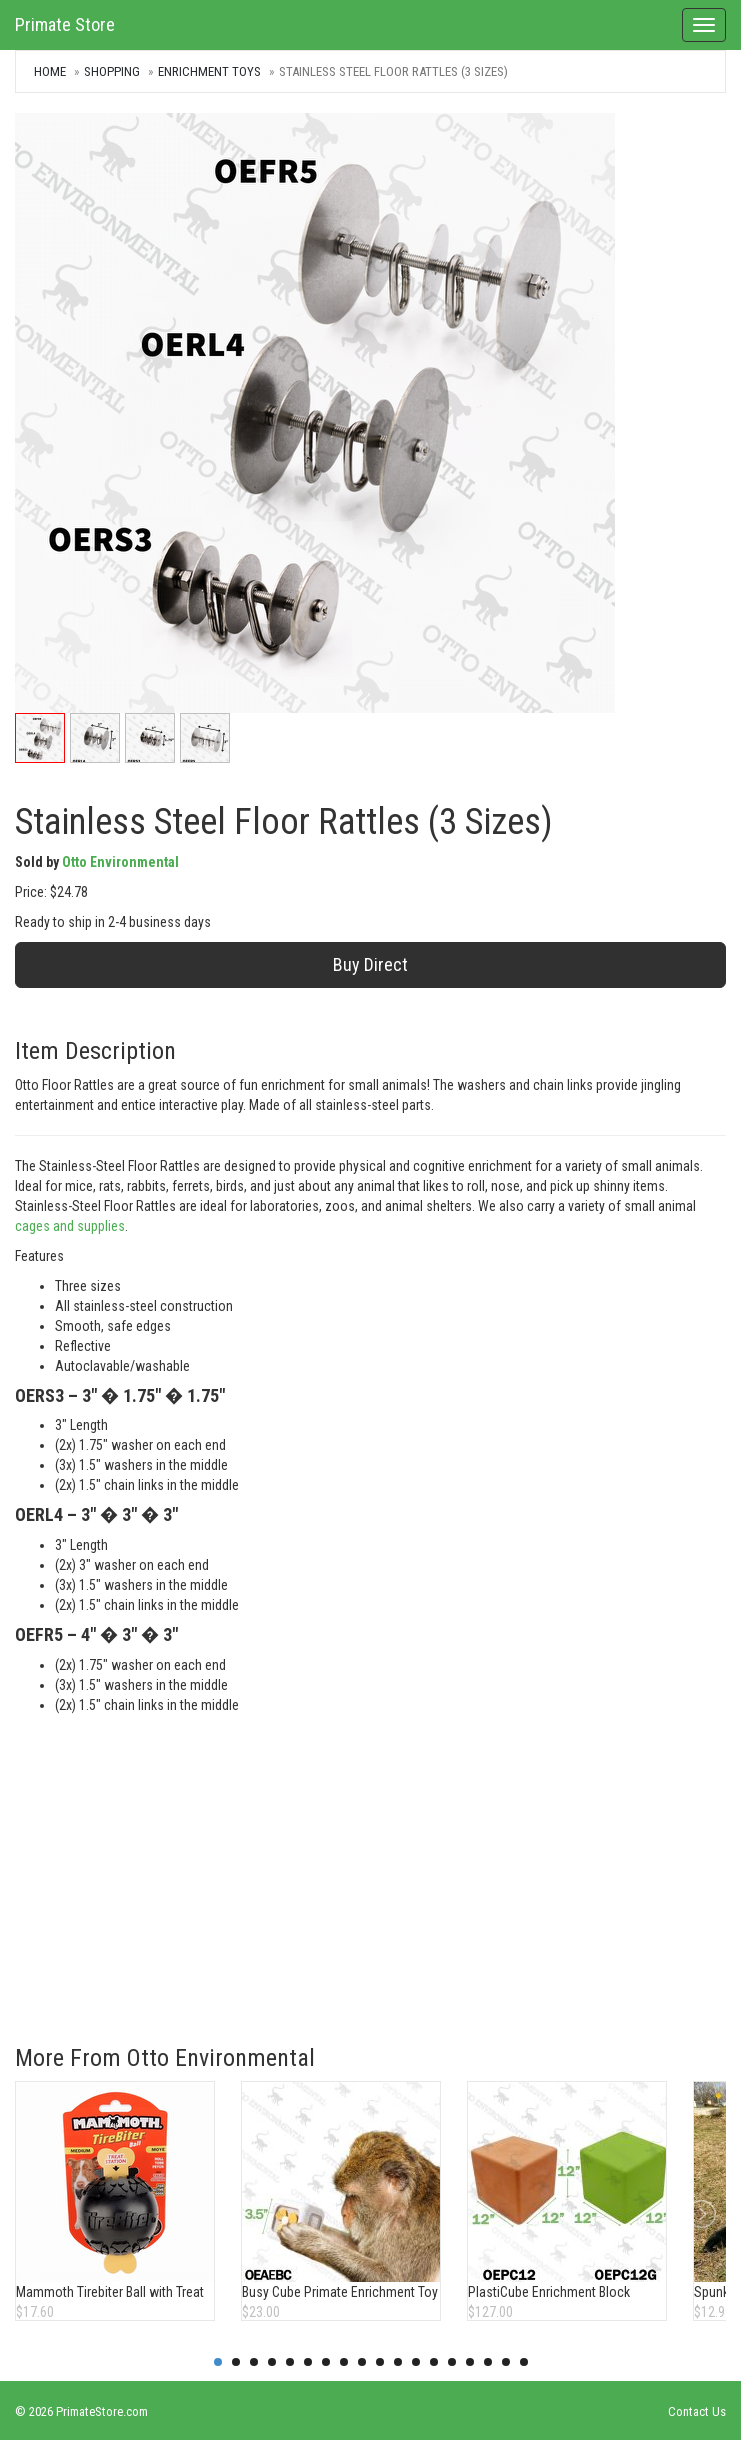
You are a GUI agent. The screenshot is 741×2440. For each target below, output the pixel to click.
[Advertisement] (370, 1865)
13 (434, 2362)
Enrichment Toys (209, 71)
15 (470, 2362)
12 (416, 2362)
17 (506, 2362)
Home (50, 71)
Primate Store (65, 24)
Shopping (112, 71)
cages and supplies (70, 1226)
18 (524, 2362)
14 (452, 2362)
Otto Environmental (120, 862)
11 (398, 2362)
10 (380, 2362)
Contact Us (697, 2411)
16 (488, 2362)
